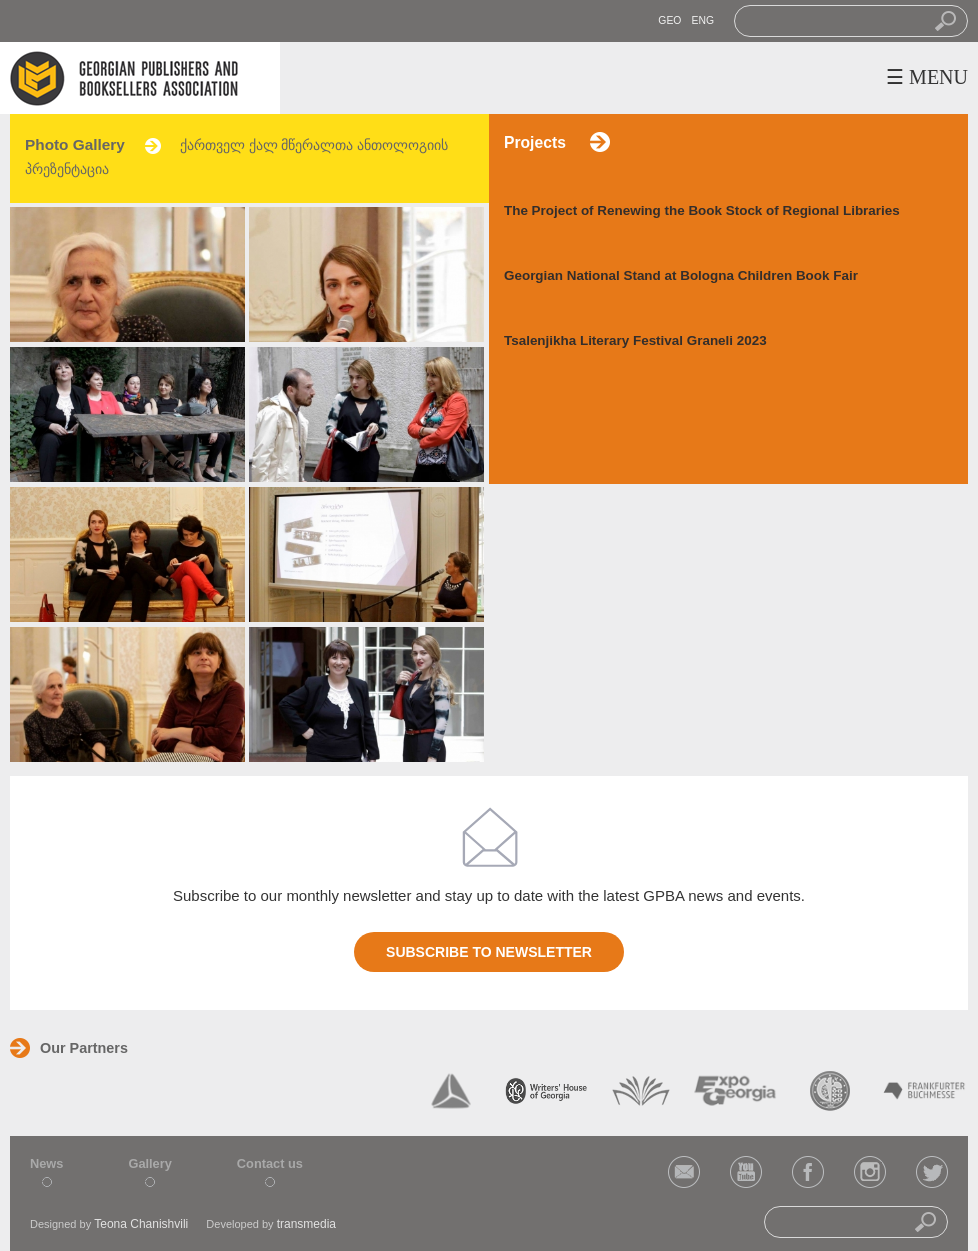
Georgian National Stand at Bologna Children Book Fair (681, 275)
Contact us (270, 1163)
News (46, 1163)
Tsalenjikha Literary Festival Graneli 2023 (635, 340)
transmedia (306, 1224)
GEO (669, 20)
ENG (702, 20)
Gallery (149, 1163)
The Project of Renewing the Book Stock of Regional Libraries (702, 210)
